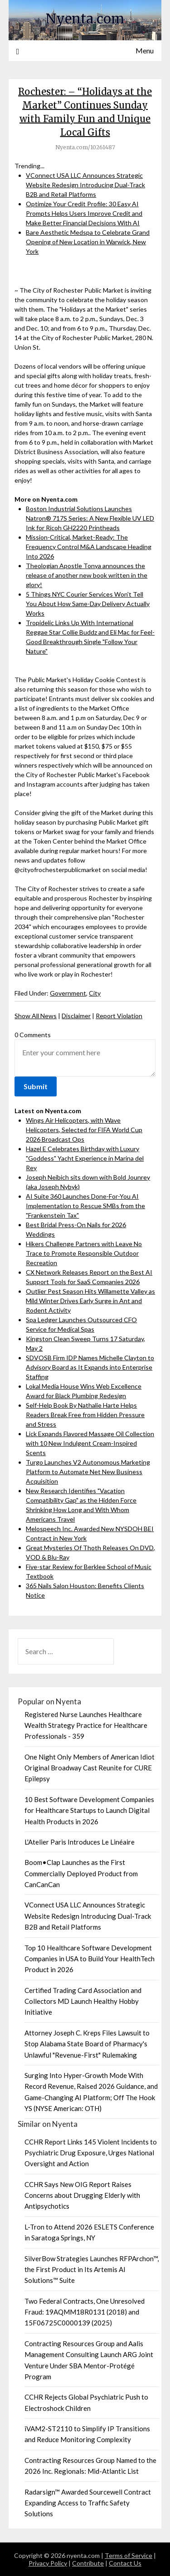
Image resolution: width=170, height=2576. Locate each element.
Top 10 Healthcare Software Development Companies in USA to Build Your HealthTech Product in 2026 (89, 1959)
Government (68, 993)
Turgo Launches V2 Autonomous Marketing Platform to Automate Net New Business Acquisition (88, 1471)
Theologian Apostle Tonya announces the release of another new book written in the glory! (86, 575)
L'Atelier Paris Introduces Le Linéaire (79, 1842)
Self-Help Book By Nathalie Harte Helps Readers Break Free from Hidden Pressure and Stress (85, 1414)
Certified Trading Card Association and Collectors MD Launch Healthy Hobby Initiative (82, 2001)
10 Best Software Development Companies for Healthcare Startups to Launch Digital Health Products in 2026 (89, 1810)
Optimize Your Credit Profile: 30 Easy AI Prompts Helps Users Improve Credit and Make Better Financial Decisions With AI (84, 213)
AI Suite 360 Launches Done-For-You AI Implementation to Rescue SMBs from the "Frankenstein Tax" (85, 1205)
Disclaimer (76, 1016)
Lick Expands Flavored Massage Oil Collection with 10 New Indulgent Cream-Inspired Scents (90, 1443)
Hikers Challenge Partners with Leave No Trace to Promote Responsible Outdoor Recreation (84, 1253)
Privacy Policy (48, 2563)
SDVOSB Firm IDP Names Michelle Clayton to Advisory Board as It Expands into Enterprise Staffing (90, 1367)
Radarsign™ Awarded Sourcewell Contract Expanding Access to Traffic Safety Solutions (87, 2503)
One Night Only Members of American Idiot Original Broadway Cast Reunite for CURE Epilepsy (89, 1768)
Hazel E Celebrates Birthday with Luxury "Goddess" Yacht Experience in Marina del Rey (85, 1158)
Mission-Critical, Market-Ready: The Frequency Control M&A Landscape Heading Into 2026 (88, 546)
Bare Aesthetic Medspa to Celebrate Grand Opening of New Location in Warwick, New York (88, 241)
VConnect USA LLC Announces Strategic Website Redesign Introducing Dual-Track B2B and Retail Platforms (85, 184)
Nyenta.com (85, 18)
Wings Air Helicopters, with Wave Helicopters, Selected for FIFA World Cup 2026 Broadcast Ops (84, 1129)
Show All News (36, 1016)
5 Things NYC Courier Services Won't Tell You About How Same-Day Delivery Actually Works (88, 603)
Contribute (88, 2563)
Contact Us (125, 2563)
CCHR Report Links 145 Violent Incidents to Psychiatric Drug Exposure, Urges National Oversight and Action (90, 2153)
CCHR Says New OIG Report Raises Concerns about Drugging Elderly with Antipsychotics (82, 2195)
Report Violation (119, 1016)
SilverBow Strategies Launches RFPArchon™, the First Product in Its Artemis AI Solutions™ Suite (91, 2269)
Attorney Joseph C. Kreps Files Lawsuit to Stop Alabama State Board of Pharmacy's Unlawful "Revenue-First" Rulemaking (87, 2044)
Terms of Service (128, 2555)
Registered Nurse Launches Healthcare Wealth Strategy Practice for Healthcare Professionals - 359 (85, 1725)
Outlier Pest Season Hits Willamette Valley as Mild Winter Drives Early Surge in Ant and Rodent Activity (90, 1300)
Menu (145, 50)
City (95, 993)
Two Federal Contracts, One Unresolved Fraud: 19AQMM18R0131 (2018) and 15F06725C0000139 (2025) (84, 2312)
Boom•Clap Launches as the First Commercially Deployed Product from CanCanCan (81, 1873)
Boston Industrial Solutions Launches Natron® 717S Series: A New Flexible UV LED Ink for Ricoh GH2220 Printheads (90, 518)
